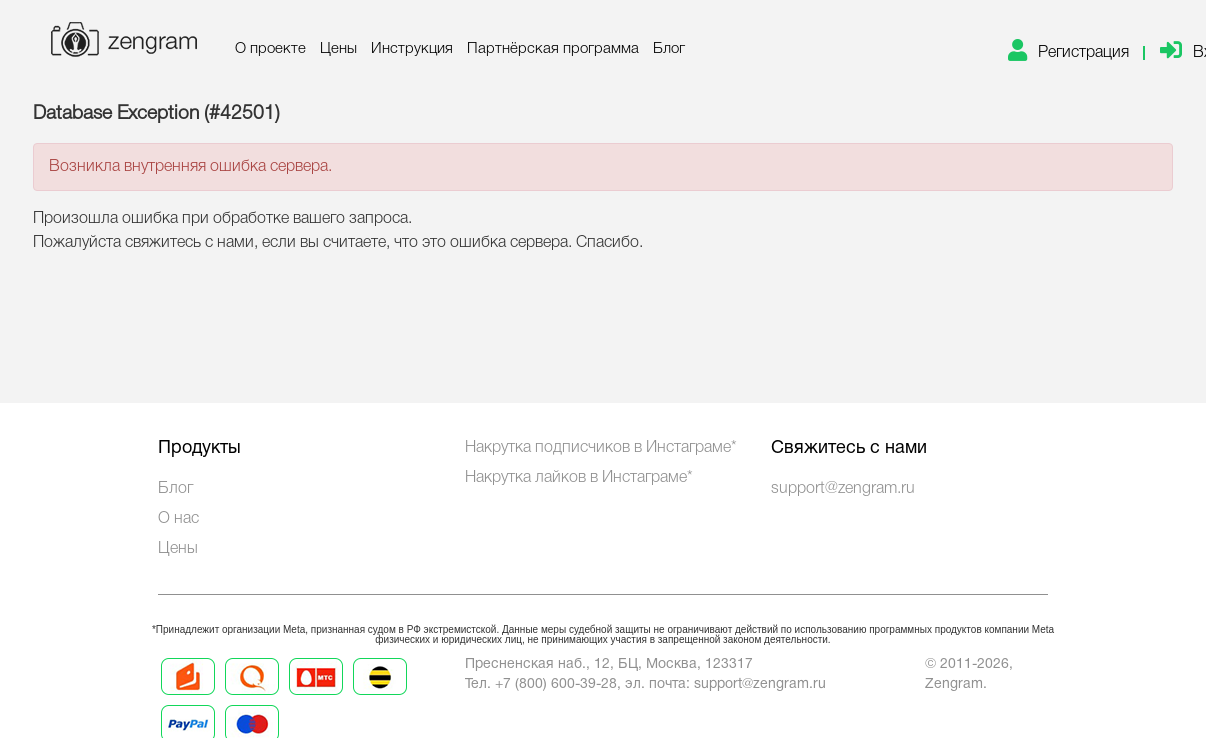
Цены (338, 49)
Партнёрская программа (553, 49)
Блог (669, 49)
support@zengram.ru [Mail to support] (760, 684)
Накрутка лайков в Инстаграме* (579, 478)
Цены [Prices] (178, 549)
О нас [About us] (178, 519)
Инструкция (412, 49)
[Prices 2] (252, 694)
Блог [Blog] (175, 489)
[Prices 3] (316, 694)
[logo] (123, 43)
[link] (1076, 53)
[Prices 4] (380, 694)
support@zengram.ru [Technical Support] (843, 489)
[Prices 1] (188, 694)
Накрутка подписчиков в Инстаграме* (601, 448)
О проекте (270, 49)
